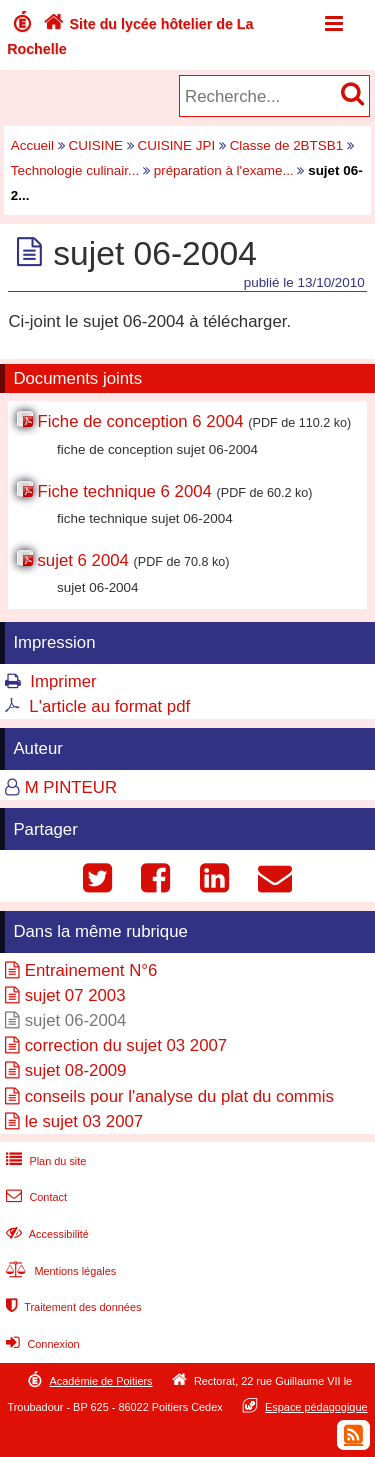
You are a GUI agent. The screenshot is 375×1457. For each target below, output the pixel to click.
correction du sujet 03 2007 (126, 1045)
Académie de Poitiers (100, 1381)
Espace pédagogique (316, 1407)
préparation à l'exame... (224, 170)
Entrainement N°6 (91, 970)
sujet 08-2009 (76, 1070)
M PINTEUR (71, 787)
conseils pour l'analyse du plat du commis (179, 1096)
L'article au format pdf (109, 706)
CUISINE (96, 145)
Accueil (32, 145)
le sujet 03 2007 (84, 1121)
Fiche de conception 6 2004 (140, 421)
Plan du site (44, 1161)
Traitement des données (71, 1307)
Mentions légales (59, 1271)
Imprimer (63, 681)
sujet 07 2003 (75, 995)
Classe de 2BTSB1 (287, 145)
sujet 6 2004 (82, 560)
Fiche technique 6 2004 (124, 491)
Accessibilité (45, 1234)
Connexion (40, 1344)
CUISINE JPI (177, 145)
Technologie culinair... (75, 170)
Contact (34, 1197)
